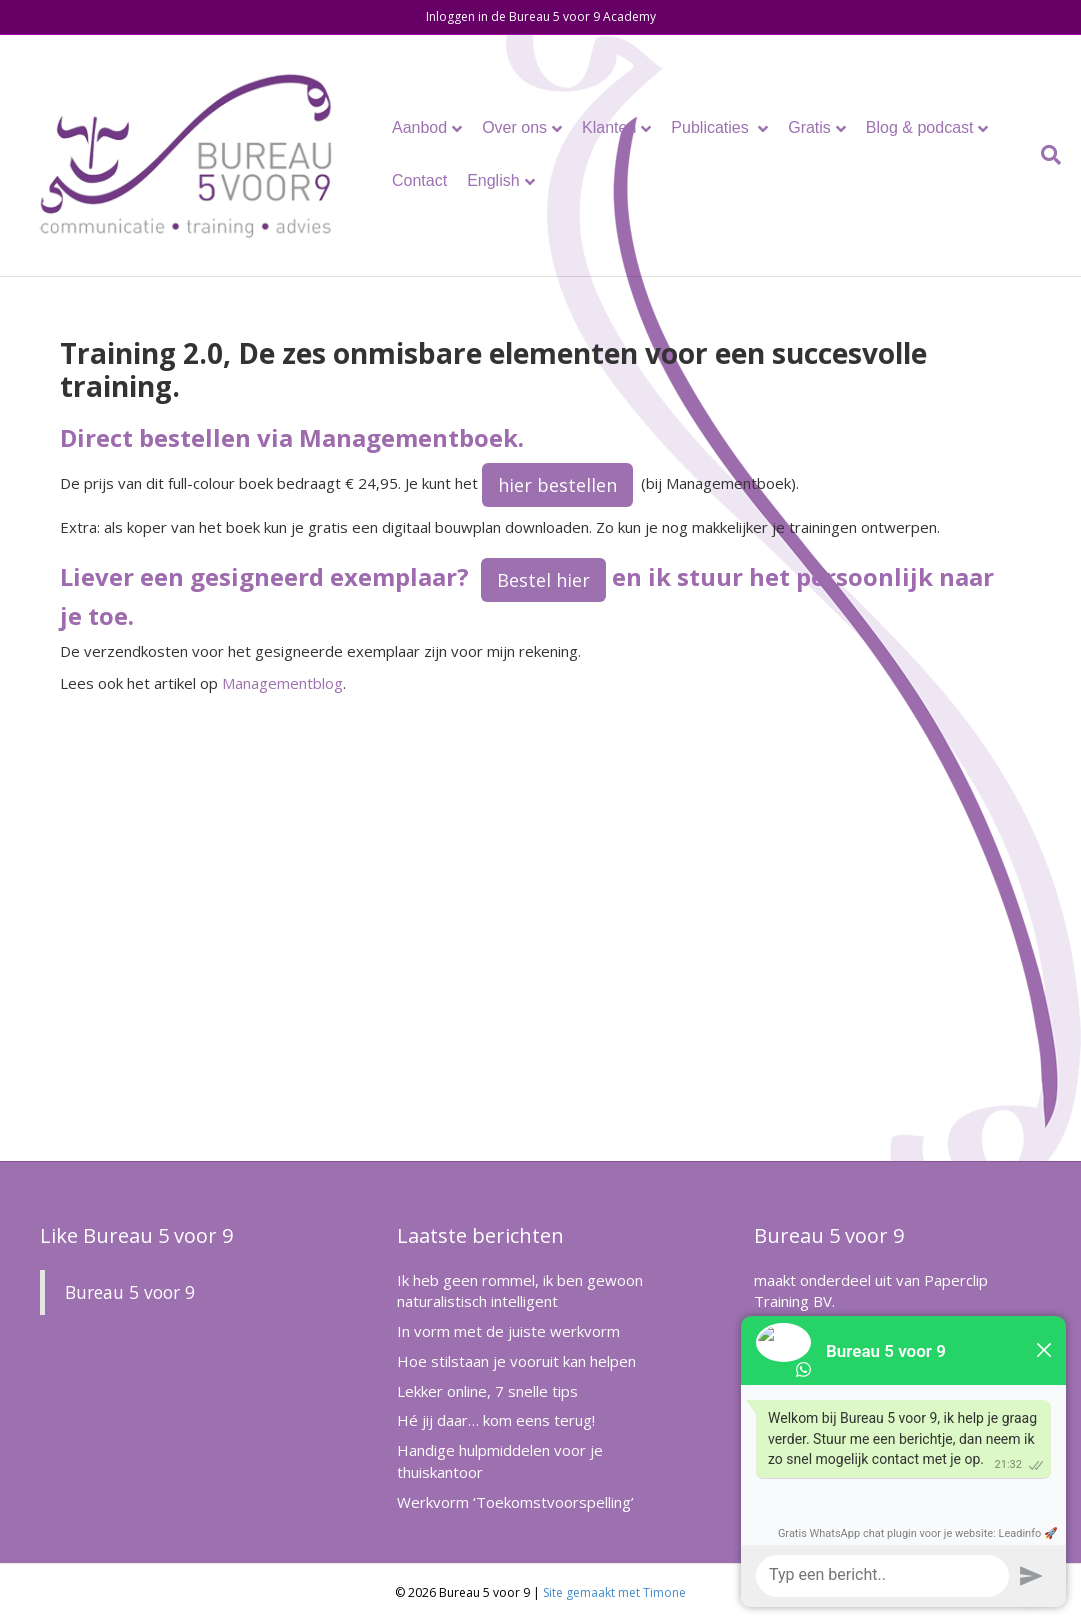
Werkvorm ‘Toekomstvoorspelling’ (515, 1502)
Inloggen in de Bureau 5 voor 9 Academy (541, 16)
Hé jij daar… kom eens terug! (496, 1420)
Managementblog (282, 683)
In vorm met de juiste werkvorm (508, 1331)
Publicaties (712, 127)
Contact (419, 180)
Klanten (609, 127)
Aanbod (419, 127)
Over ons (514, 127)
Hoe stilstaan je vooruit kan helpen (516, 1361)
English (493, 180)
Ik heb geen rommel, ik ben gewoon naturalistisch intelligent (520, 1291)
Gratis (809, 127)
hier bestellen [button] (557, 485)
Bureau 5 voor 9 (130, 1292)
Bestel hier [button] (543, 580)
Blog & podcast (920, 127)
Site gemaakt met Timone (614, 1592)
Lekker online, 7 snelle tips (487, 1391)
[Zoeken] (1046, 155)
